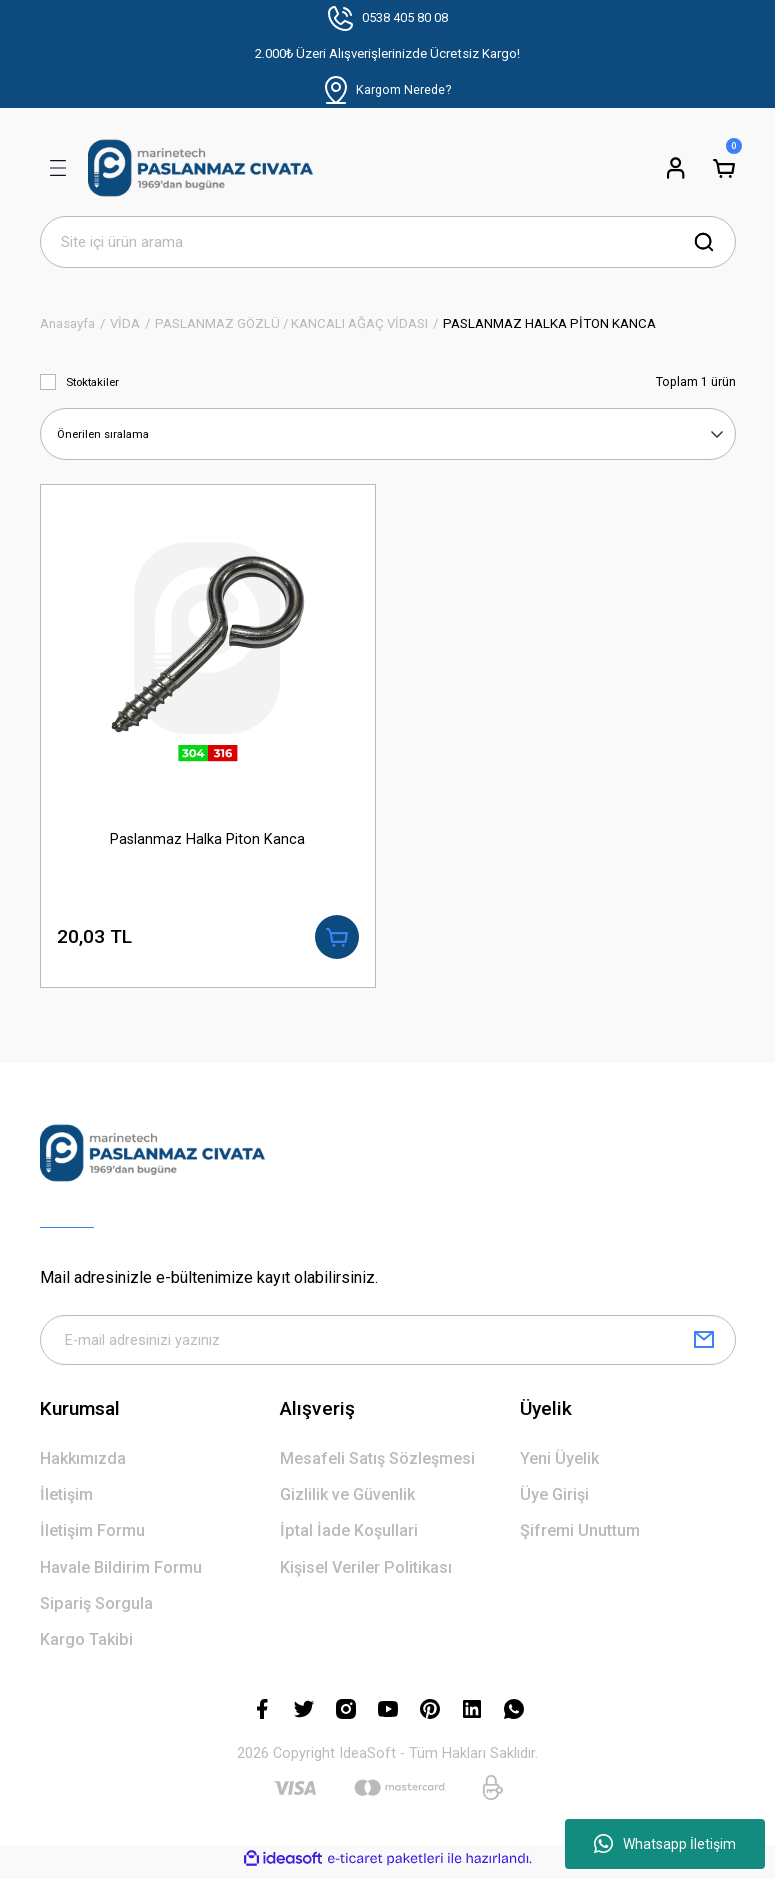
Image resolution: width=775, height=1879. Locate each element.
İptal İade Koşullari (349, 1536)
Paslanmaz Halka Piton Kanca (207, 838)
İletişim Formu (92, 1536)
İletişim (66, 1500)
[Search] (388, 242)
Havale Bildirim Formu (121, 1573)
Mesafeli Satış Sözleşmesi (377, 1464)
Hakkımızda (83, 1464)
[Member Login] (676, 168)
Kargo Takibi (86, 1645)
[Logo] (200, 168)
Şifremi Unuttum (580, 1536)
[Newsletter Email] (388, 1345)
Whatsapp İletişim (665, 1844)
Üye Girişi (554, 1500)
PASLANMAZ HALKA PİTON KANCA (549, 323)
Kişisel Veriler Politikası (366, 1573)
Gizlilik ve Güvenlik (347, 1500)
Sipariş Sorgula (96, 1609)
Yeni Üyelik (559, 1464)
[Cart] (724, 168)
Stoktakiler (92, 382)
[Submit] (704, 1345)
